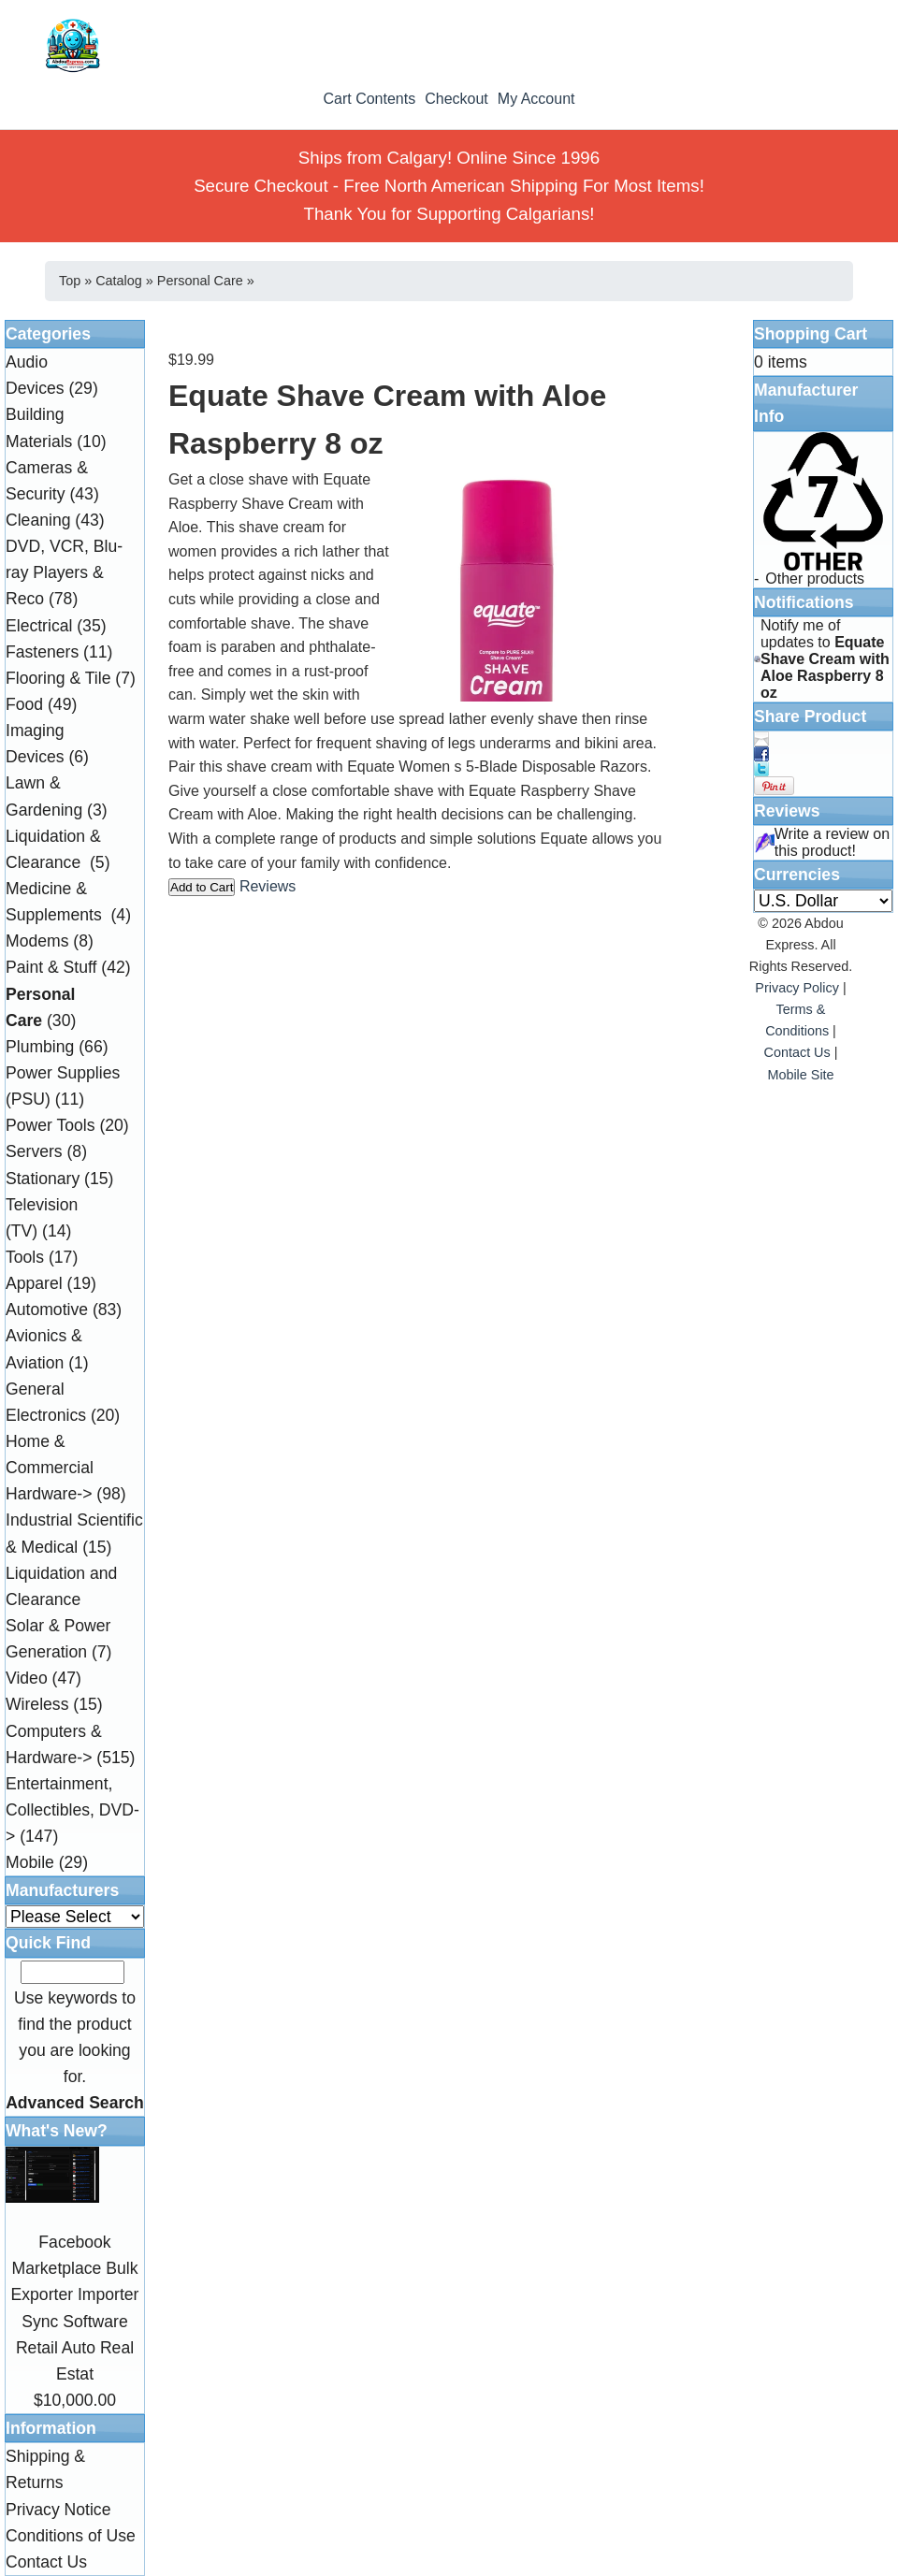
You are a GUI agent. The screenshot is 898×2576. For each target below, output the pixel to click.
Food (24, 704)
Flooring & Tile (58, 678)
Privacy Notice (58, 2509)
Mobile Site (800, 1074)
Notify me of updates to (825, 659)
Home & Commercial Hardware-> (50, 1467)
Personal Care (200, 280)
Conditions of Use (71, 2535)
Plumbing (40, 1046)
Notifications (804, 602)
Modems (37, 941)
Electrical (39, 625)
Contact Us (46, 2562)
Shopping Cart (810, 334)
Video (27, 1678)
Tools (25, 1257)
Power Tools (50, 1125)
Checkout (456, 99)
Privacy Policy (797, 987)
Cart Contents (369, 99)
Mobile (30, 1862)
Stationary (43, 1178)
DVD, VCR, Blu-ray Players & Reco (64, 572)
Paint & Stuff (51, 967)
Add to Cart (201, 887)
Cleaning (38, 520)
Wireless (37, 1704)
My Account (536, 99)
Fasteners (42, 652)
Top (69, 280)
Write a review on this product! (832, 842)
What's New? (57, 2130)
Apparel (34, 1283)
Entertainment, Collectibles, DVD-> (72, 1809)
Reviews (267, 886)
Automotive (47, 1309)
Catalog (118, 280)
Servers (34, 1151)
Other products (814, 578)
